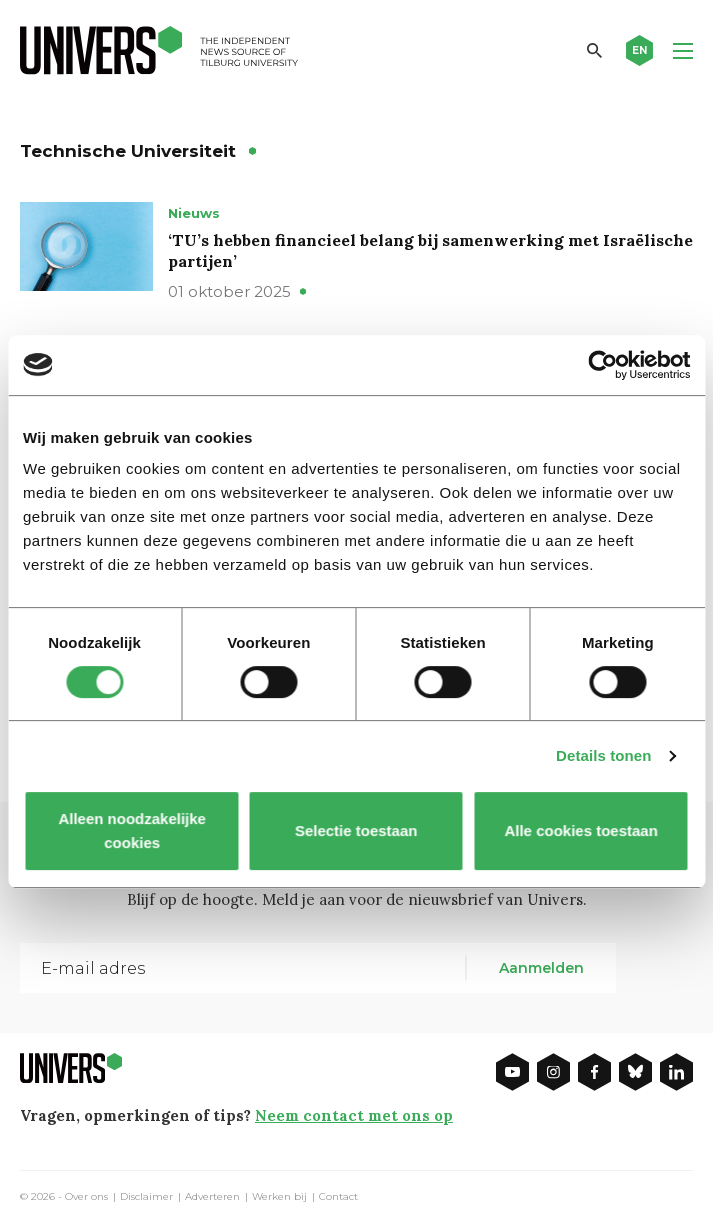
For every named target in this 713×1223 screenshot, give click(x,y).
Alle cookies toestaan (581, 830)
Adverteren (212, 1197)
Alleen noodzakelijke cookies (132, 830)
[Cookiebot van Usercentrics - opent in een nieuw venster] (602, 365)
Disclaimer (146, 1197)
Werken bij (279, 1197)
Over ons (86, 1197)
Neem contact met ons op (354, 1115)
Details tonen (603, 755)
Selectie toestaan (356, 830)
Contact (338, 1197)
